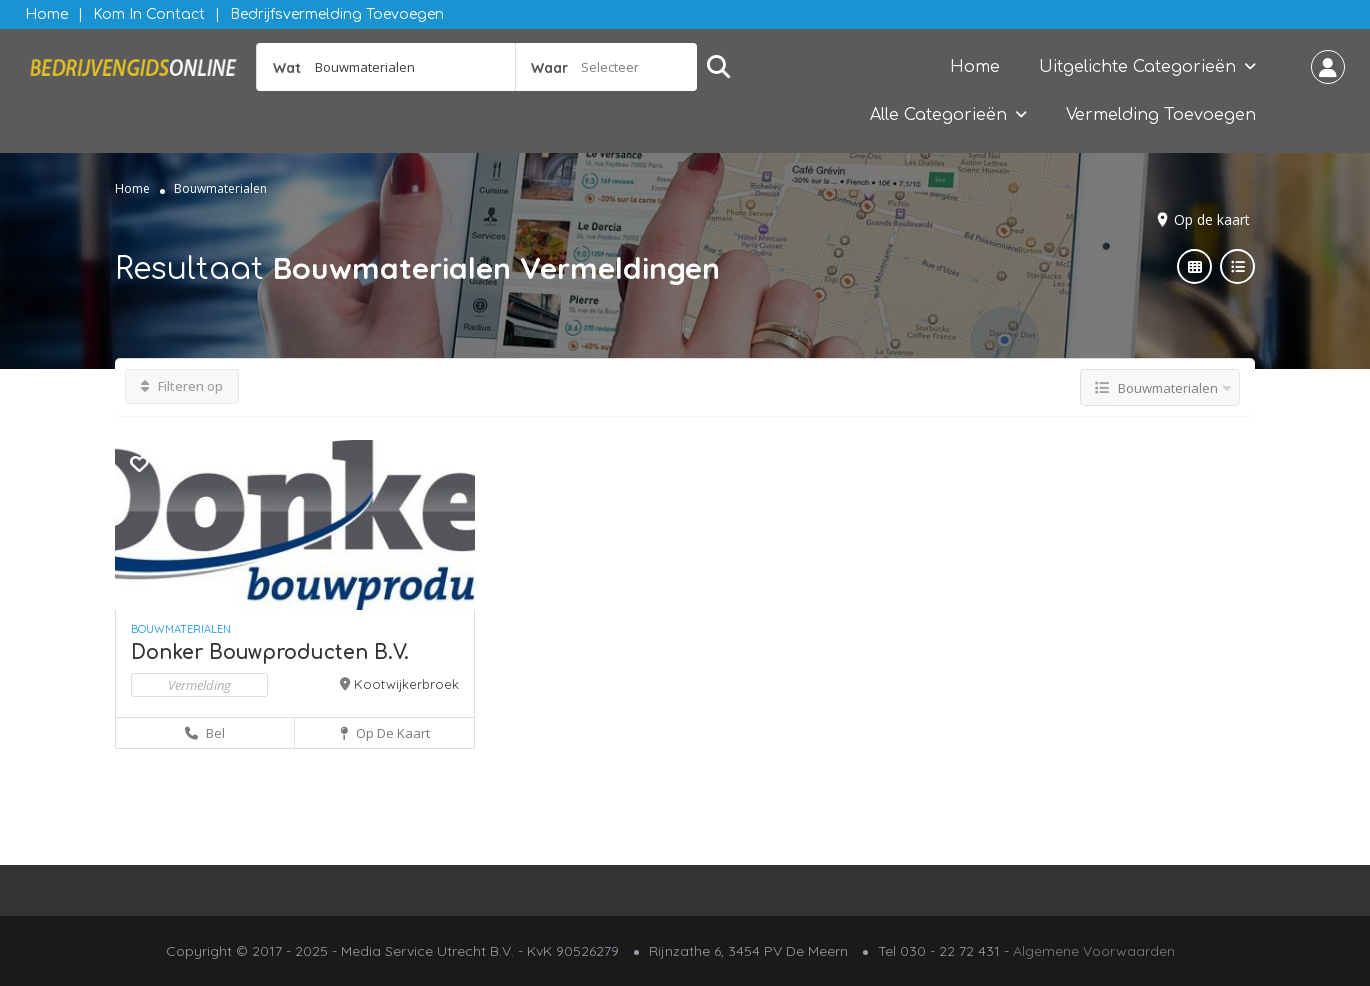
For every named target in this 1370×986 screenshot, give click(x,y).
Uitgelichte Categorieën (1137, 67)
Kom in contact (149, 14)
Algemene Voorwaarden (1094, 951)
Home (46, 14)
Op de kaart (1212, 219)
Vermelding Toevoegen (1161, 115)
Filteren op (182, 386)
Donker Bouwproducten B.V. (270, 652)
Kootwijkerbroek (406, 684)
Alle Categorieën (938, 115)
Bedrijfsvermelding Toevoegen (337, 14)
